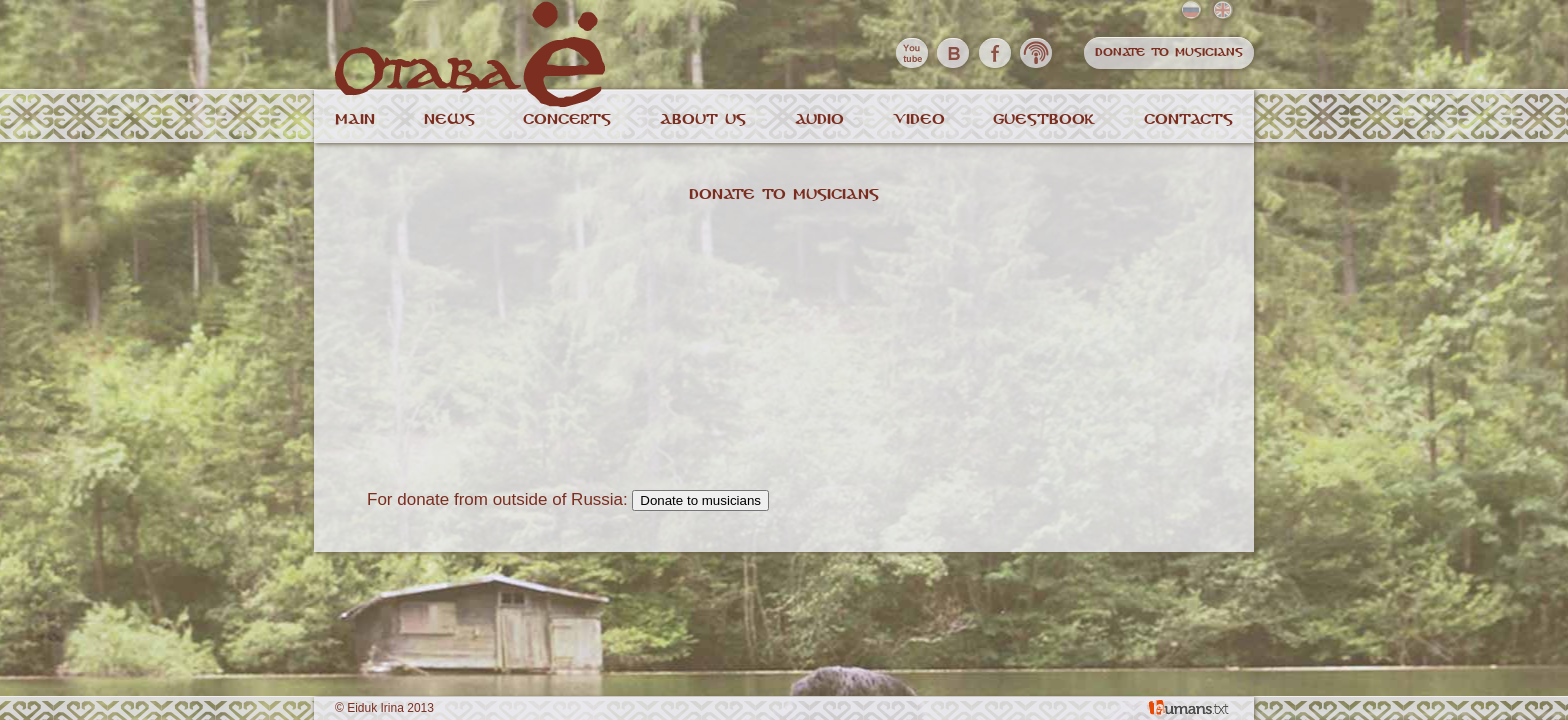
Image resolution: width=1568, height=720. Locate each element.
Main (355, 119)
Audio (819, 119)
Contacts (1188, 119)
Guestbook (1044, 119)
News (449, 119)
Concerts (567, 119)
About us (703, 119)
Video (919, 119)
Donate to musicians (1169, 52)
